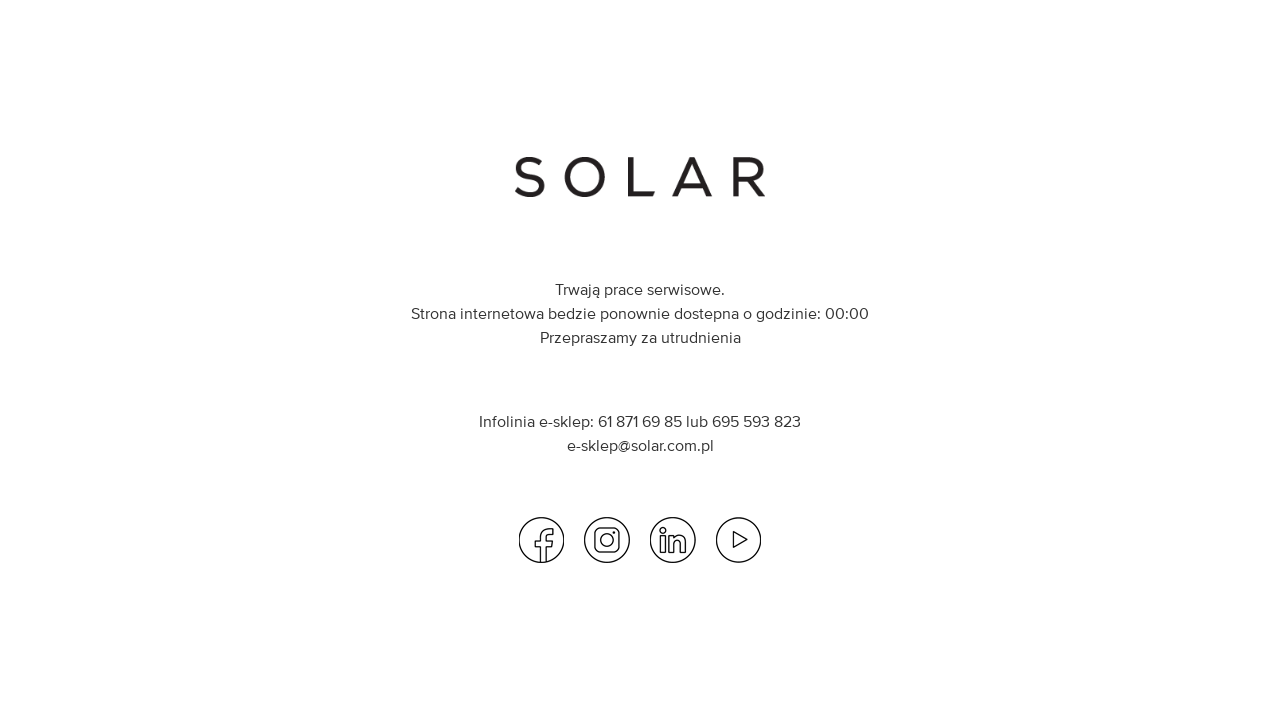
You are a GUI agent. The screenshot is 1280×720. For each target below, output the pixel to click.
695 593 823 (756, 421)
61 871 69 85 (640, 421)
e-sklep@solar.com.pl (640, 445)
